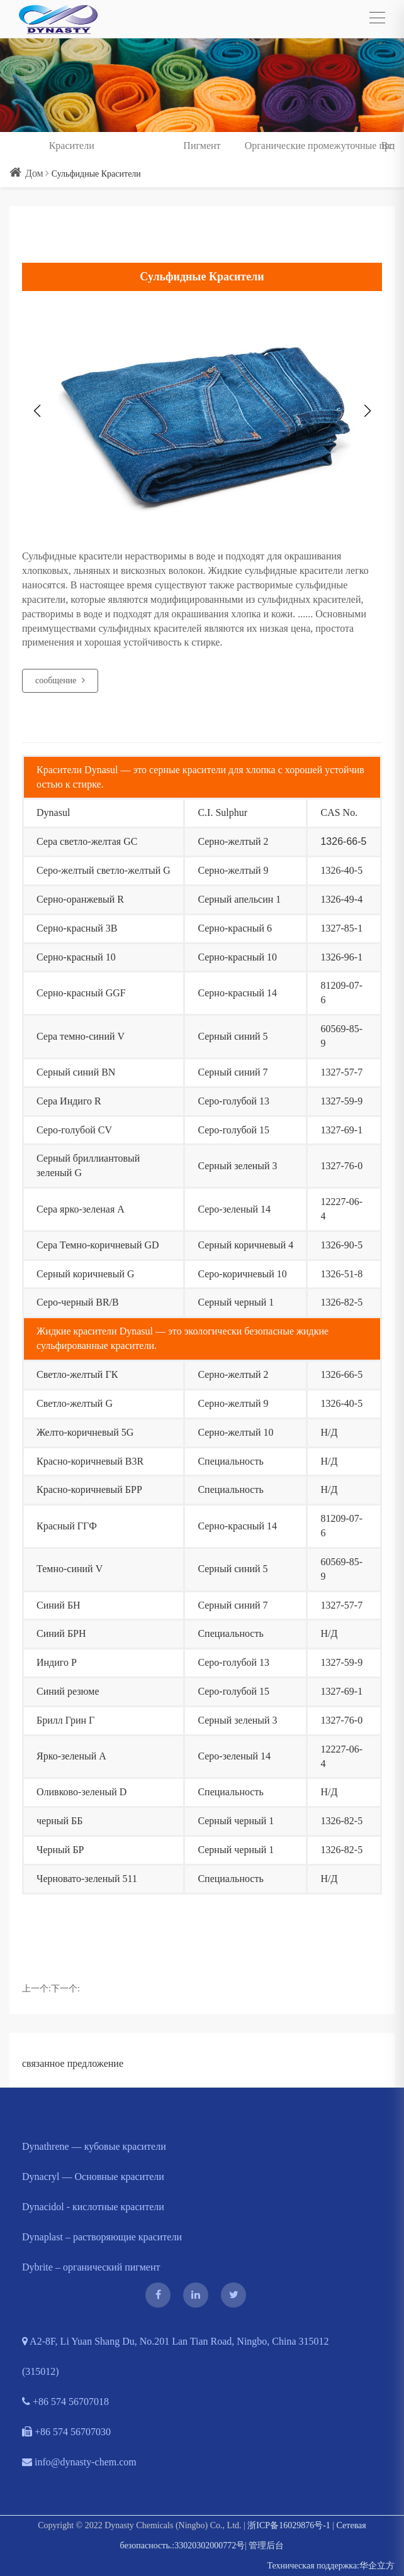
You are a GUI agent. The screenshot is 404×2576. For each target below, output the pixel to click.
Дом (26, 173)
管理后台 (266, 2545)
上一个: (36, 1988)
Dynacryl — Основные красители (93, 2176)
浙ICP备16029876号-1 (288, 2525)
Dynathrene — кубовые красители (94, 2146)
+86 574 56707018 (65, 2401)
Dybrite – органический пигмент (91, 2267)
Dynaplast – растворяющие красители (102, 2237)
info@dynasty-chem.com (79, 2462)
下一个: (65, 1988)
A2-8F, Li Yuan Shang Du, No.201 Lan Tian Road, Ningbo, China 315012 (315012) (175, 2356)
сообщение (60, 680)
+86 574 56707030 (66, 2431)
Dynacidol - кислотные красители (93, 2206)
